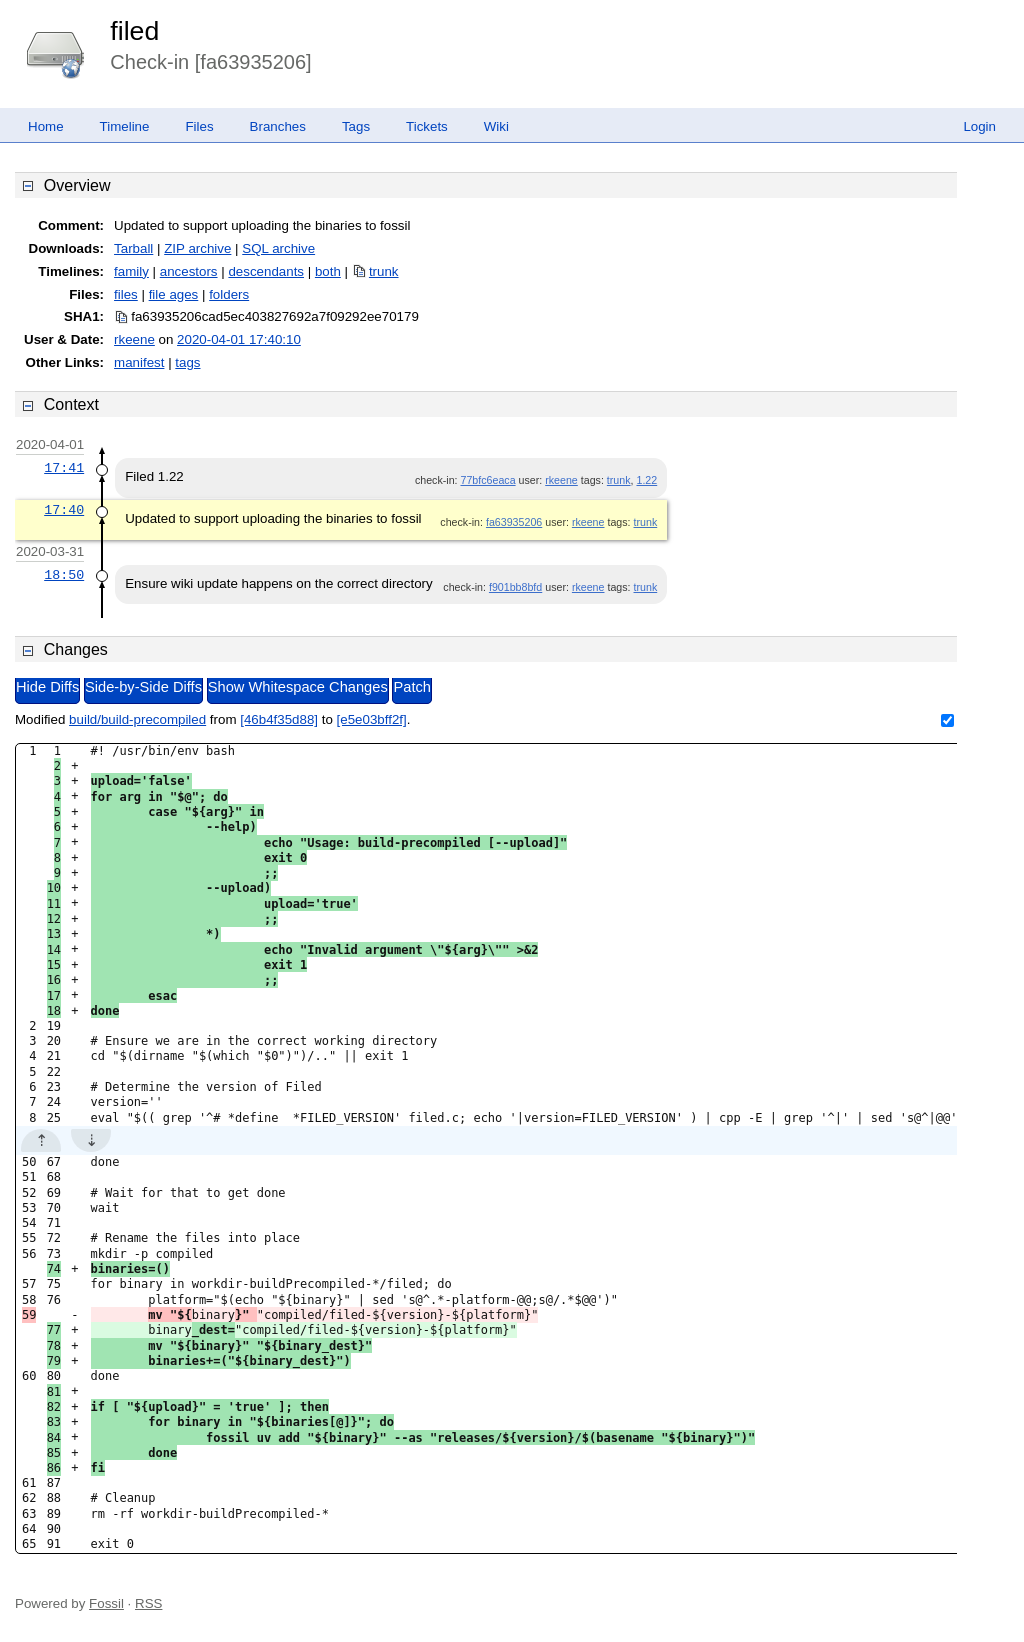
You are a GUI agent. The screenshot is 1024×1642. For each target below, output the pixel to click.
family (131, 271)
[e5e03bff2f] (372, 719)
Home (46, 126)
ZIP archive (197, 248)
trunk (384, 271)
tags (187, 362)
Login (979, 126)
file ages (174, 294)
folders (229, 294)
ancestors (189, 271)
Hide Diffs (47, 687)
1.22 (646, 480)
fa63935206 (514, 522)
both (328, 271)
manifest (139, 362)
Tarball (133, 248)
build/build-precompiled (137, 719)
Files (199, 126)
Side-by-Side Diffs (143, 687)
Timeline (125, 126)
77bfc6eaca (487, 480)
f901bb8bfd (515, 587)
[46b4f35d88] (279, 719)
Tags (356, 126)
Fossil (106, 1603)
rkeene (134, 339)
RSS (148, 1603)
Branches (278, 126)
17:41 (64, 468)
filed (134, 31)
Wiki (496, 126)
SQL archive (278, 248)
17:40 (64, 510)
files (126, 294)
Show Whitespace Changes (298, 687)
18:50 (64, 575)
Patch (411, 687)
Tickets (427, 126)
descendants (266, 271)
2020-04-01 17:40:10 (239, 339)
